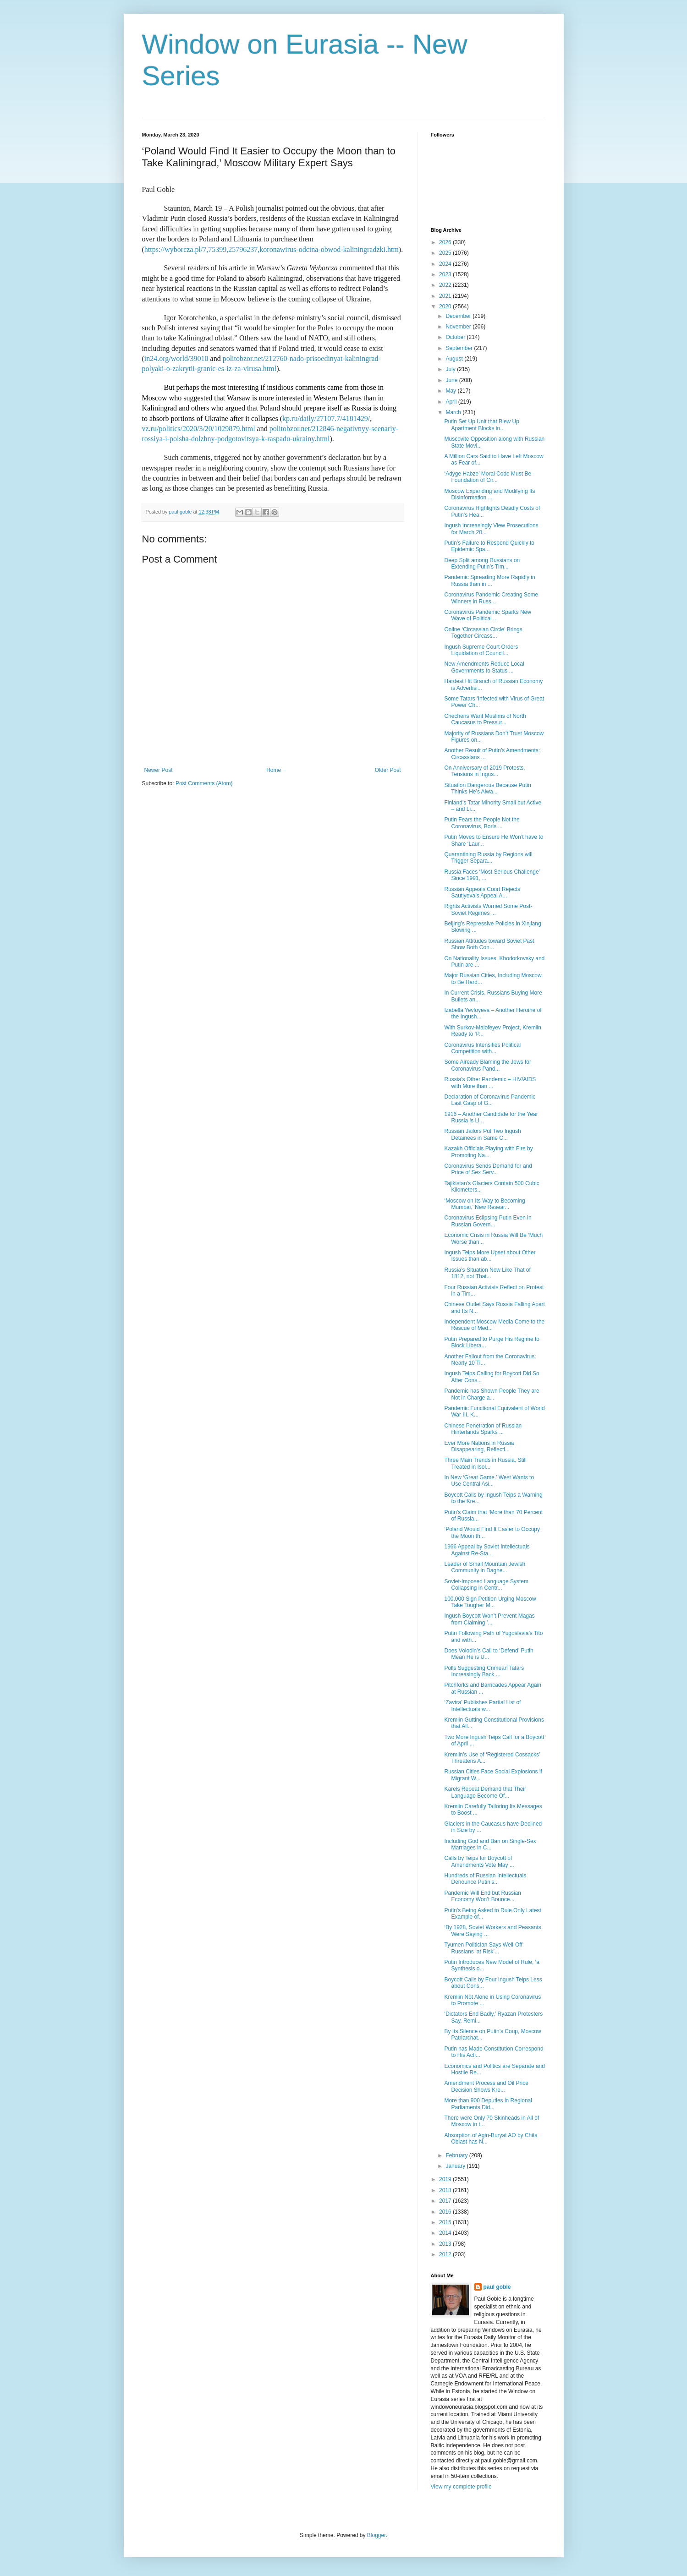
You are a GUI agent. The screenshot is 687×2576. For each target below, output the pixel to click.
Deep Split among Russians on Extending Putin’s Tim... (482, 563)
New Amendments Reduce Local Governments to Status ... (484, 667)
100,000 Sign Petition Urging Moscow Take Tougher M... (490, 1602)
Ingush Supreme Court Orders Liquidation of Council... (481, 650)
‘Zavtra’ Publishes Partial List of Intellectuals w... (482, 1705)
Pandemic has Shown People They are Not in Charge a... (491, 1394)
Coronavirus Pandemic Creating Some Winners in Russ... (491, 597)
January (456, 2166)
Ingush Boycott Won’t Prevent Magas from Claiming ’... (489, 1619)
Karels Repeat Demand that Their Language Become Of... (485, 1792)
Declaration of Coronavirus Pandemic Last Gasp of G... (489, 1100)
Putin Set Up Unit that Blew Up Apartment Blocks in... (481, 424)
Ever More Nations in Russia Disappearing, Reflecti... (479, 1446)
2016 (446, 2212)
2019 (446, 2179)
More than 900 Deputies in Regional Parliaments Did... (488, 2103)
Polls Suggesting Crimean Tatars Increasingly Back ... (484, 1671)
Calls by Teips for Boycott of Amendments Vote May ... (479, 1861)
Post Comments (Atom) (204, 783)
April (451, 402)
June (452, 380)
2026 (446, 242)
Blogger (376, 2535)
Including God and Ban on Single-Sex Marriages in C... (490, 1844)
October (456, 337)
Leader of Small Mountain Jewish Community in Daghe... (484, 1567)
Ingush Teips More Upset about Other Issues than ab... (489, 1255)
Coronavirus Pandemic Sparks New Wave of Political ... (487, 615)
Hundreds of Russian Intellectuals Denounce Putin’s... (485, 1878)
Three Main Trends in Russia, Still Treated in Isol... (485, 1463)
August (454, 358)
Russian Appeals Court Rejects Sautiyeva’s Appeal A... (482, 892)
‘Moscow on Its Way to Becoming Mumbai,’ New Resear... (484, 1204)
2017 (446, 2201)
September (459, 348)
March (453, 412)
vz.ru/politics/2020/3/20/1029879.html (198, 428)
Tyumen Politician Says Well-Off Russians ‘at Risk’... (483, 1948)
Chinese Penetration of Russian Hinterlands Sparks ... (483, 1428)
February (457, 2155)
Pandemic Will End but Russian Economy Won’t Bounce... (482, 1896)
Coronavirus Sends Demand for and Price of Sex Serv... (488, 1169)
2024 (446, 264)
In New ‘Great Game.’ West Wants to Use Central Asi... (489, 1480)
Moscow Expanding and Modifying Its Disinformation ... (489, 494)
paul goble (497, 2287)
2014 (446, 2233)
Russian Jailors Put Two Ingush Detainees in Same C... (482, 1134)
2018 (446, 2190)
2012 (446, 2254)
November (459, 326)
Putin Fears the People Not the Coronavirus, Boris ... (481, 822)
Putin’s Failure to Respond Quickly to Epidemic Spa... (489, 546)
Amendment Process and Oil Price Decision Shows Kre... (486, 2086)
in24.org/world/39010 (176, 358)
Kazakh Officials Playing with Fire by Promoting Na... (488, 1151)
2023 (446, 274)
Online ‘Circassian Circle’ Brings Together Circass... (483, 632)
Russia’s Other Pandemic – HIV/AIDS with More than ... (490, 1082)
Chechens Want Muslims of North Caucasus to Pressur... (485, 719)
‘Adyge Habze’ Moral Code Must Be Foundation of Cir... (487, 476)
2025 (446, 253)
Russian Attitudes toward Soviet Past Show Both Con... (489, 944)
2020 (446, 306)
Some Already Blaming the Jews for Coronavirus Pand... (487, 1065)
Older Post (388, 770)
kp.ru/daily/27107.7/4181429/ (326, 418)
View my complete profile (461, 2486)
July (451, 369)
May (451, 391)
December (459, 316)
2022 (446, 285)
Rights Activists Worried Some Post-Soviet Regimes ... (488, 909)
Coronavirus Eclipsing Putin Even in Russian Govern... (487, 1220)
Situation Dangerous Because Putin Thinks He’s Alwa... (487, 788)
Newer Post (158, 770)
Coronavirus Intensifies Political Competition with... (482, 1048)
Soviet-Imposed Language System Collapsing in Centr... (486, 1584)
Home (273, 770)
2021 (446, 296)
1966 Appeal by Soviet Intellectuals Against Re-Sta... (486, 1549)
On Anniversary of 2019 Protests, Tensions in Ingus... (484, 771)
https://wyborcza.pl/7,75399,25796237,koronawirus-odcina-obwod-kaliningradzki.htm (271, 249)
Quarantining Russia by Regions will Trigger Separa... (488, 857)
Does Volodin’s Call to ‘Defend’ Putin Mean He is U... (488, 1653)
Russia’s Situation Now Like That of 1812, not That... (487, 1273)
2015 (446, 2222)
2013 (446, 2244)
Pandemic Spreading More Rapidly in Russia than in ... (489, 580)
